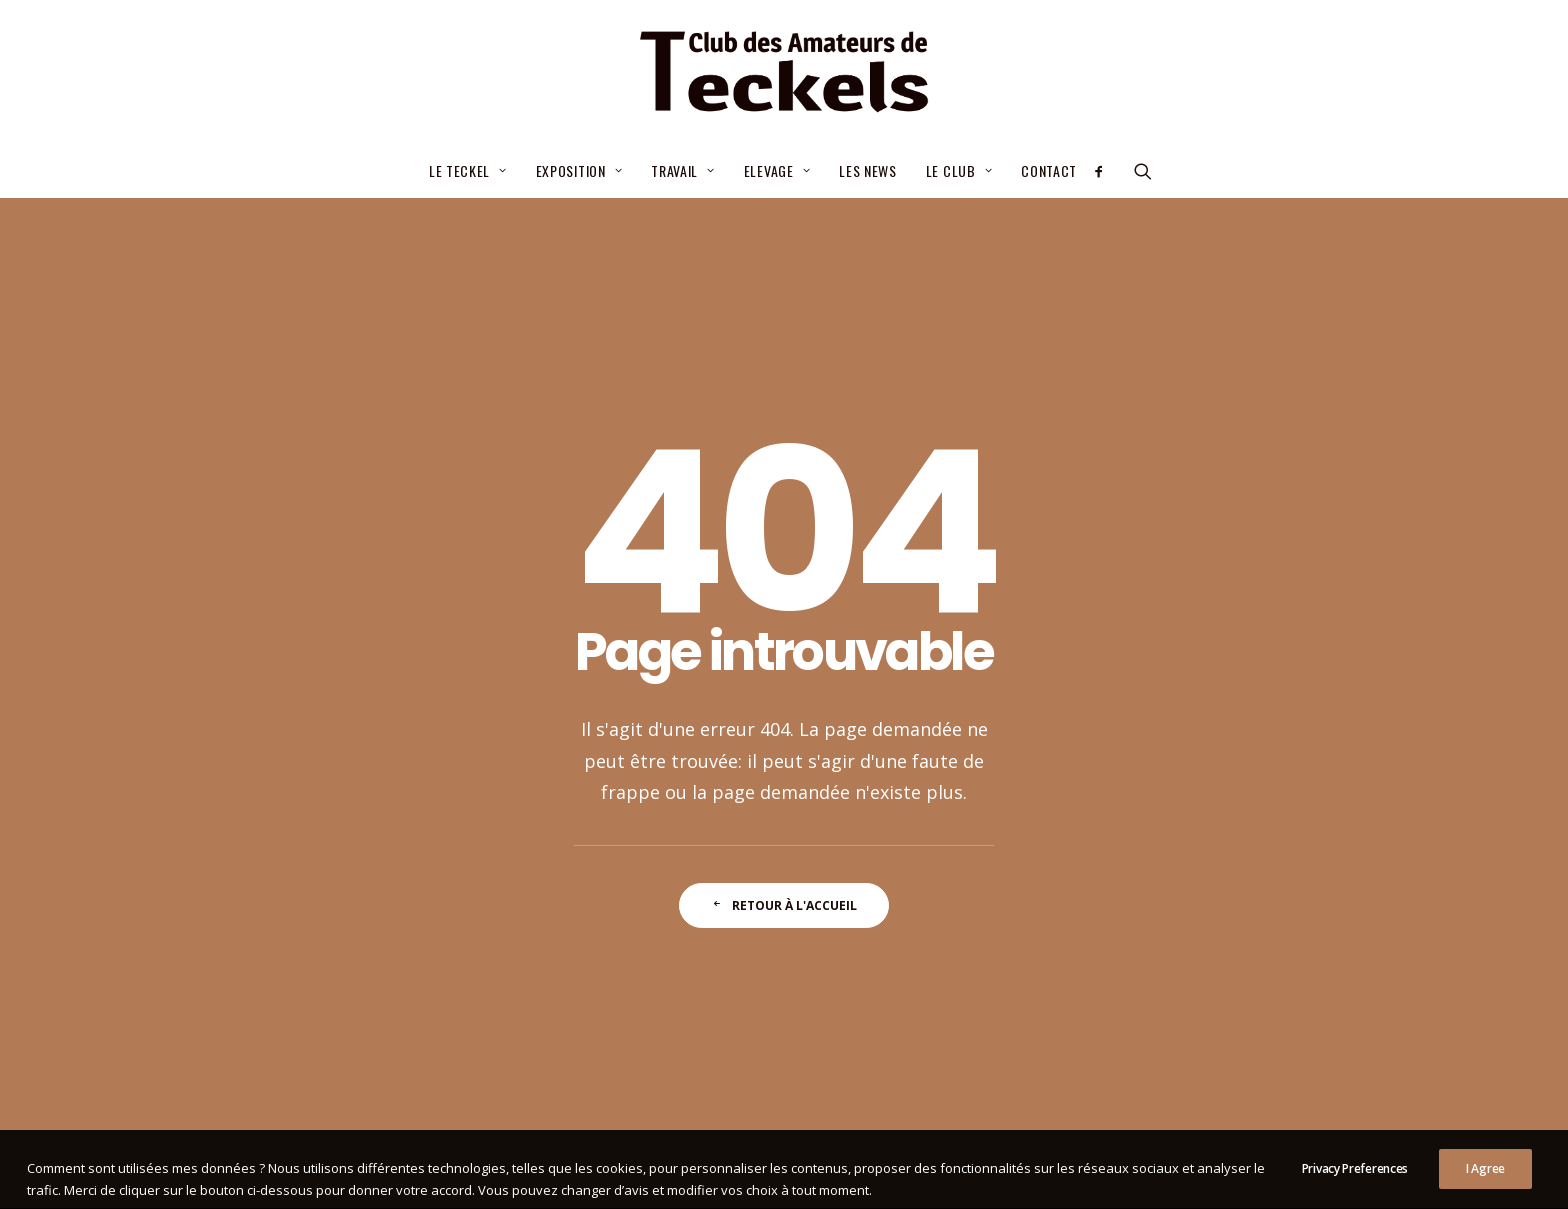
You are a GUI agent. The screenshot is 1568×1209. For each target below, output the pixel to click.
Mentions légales (650, 1170)
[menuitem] (468, 171)
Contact (1049, 170)
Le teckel (468, 170)
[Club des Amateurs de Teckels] (783, 72)
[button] (1105, 171)
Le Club (959, 170)
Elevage (777, 170)
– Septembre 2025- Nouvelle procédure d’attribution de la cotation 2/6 (746, 905)
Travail (682, 170)
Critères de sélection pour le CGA (722, 846)
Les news (868, 170)
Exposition (579, 170)
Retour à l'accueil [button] (784, 662)
